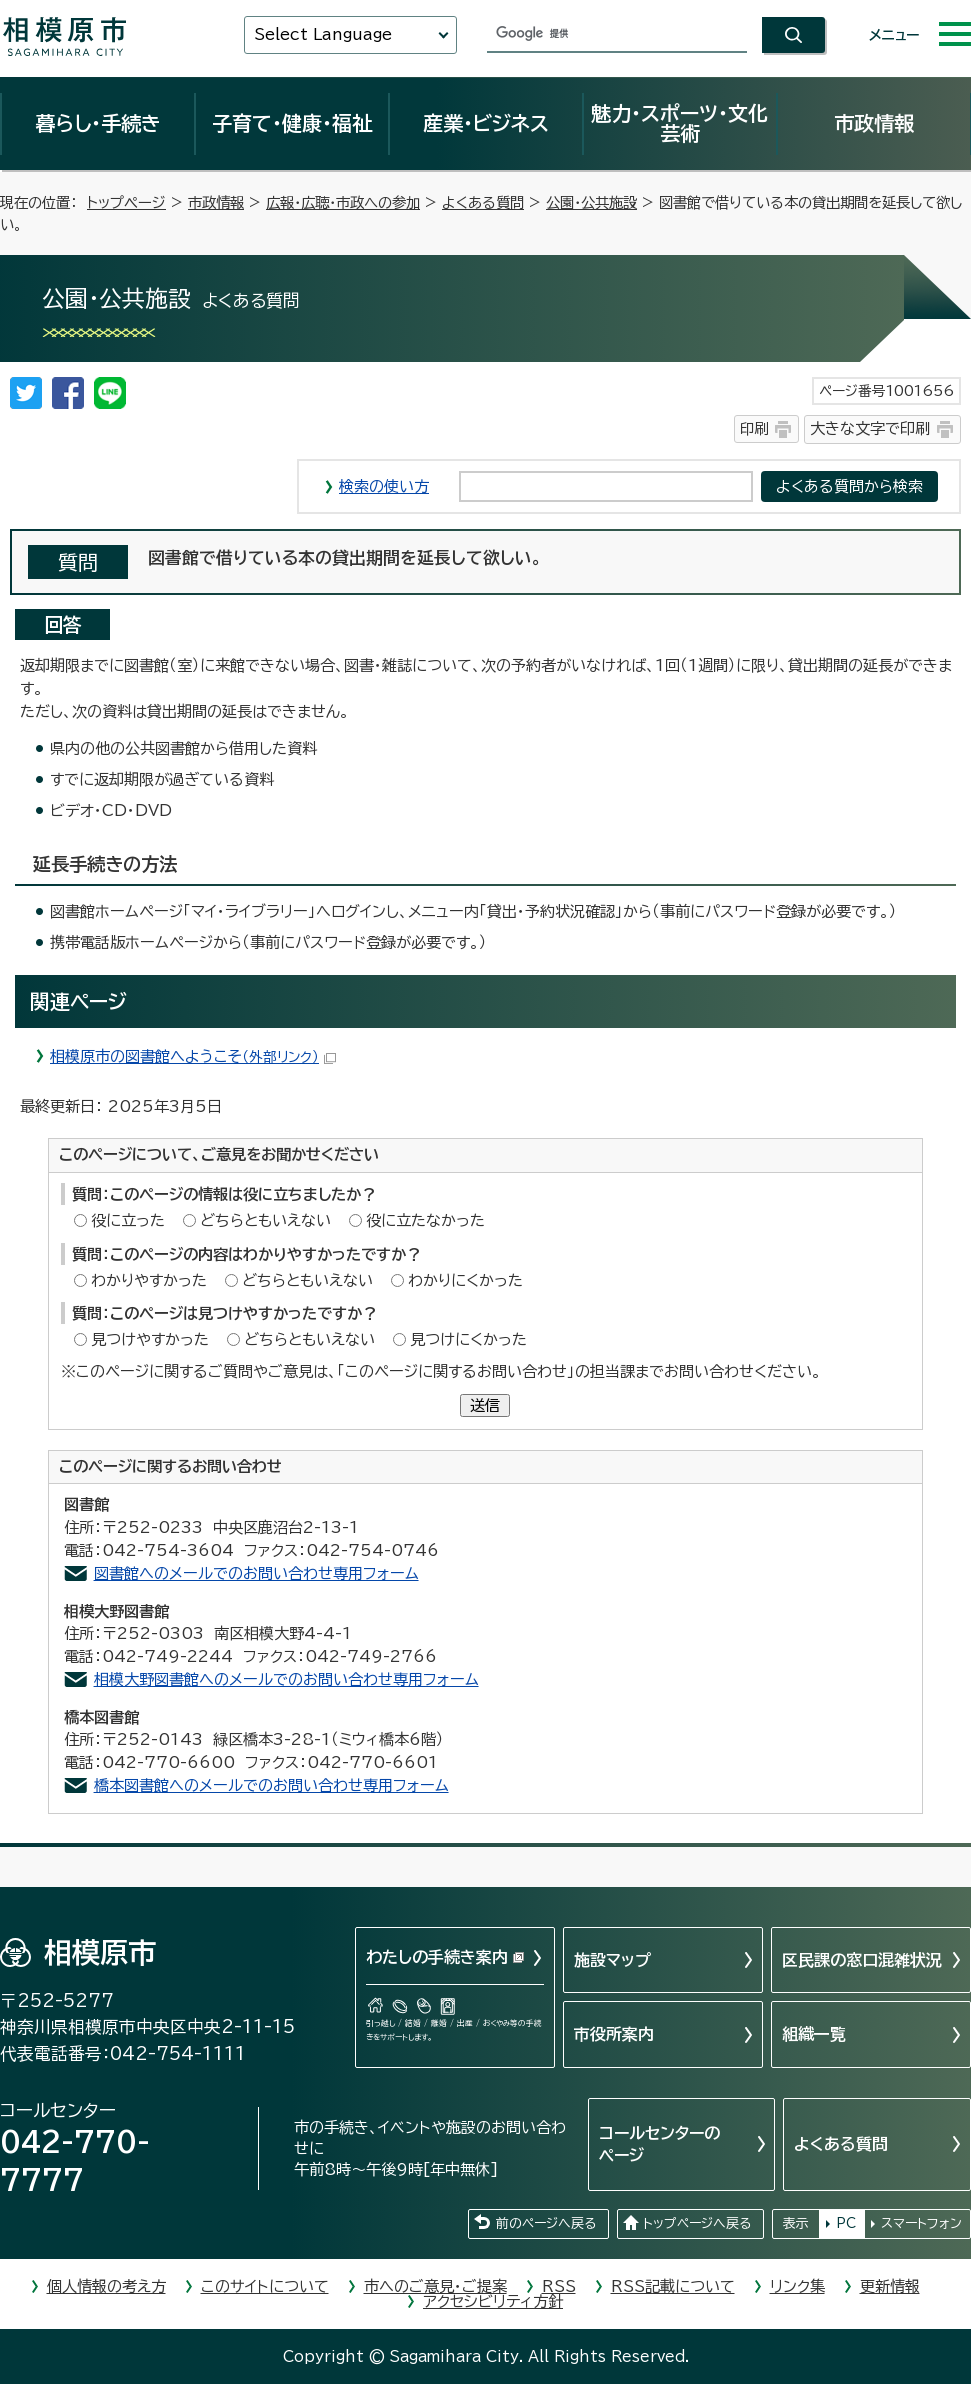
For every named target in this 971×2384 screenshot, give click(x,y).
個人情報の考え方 (106, 2286)
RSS (559, 2286)
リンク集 (797, 2286)
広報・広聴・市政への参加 (343, 202)
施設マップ (612, 1960)
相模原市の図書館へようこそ (193, 1056)
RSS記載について (673, 2286)
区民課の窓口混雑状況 (862, 1960)
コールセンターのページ (659, 2144)
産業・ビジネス (486, 123)
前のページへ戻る (546, 2223)
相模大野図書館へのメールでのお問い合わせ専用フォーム (286, 1679)
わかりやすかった (149, 1280)
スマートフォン (921, 2223)
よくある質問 (483, 202)
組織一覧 (814, 2034)
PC (846, 2223)
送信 (485, 1405)
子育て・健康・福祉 (292, 123)
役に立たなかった (425, 1220)
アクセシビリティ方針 (493, 2301)
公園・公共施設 (591, 202)
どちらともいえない (265, 1220)
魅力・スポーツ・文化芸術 (679, 123)
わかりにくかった (465, 1280)
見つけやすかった (150, 1339)
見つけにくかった (468, 1339)
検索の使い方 (384, 486)
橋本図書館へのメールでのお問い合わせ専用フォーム (271, 1785)
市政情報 (874, 123)
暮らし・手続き (98, 123)
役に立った (128, 1220)
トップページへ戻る (697, 2223)
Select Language (323, 34)
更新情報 (890, 2286)
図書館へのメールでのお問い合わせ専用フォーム (256, 1573)
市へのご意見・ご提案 (435, 2286)
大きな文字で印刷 (870, 428)
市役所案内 (614, 2034)
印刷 (754, 428)
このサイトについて (265, 2286)
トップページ (126, 202)
